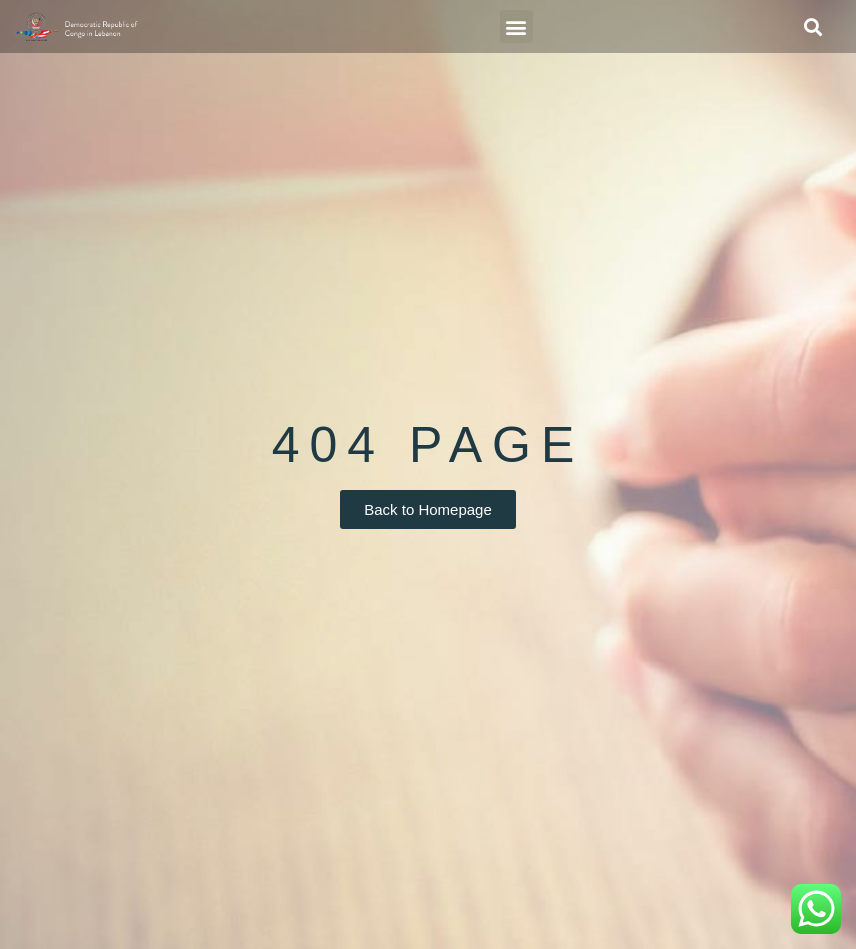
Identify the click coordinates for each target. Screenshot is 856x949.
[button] (516, 26)
